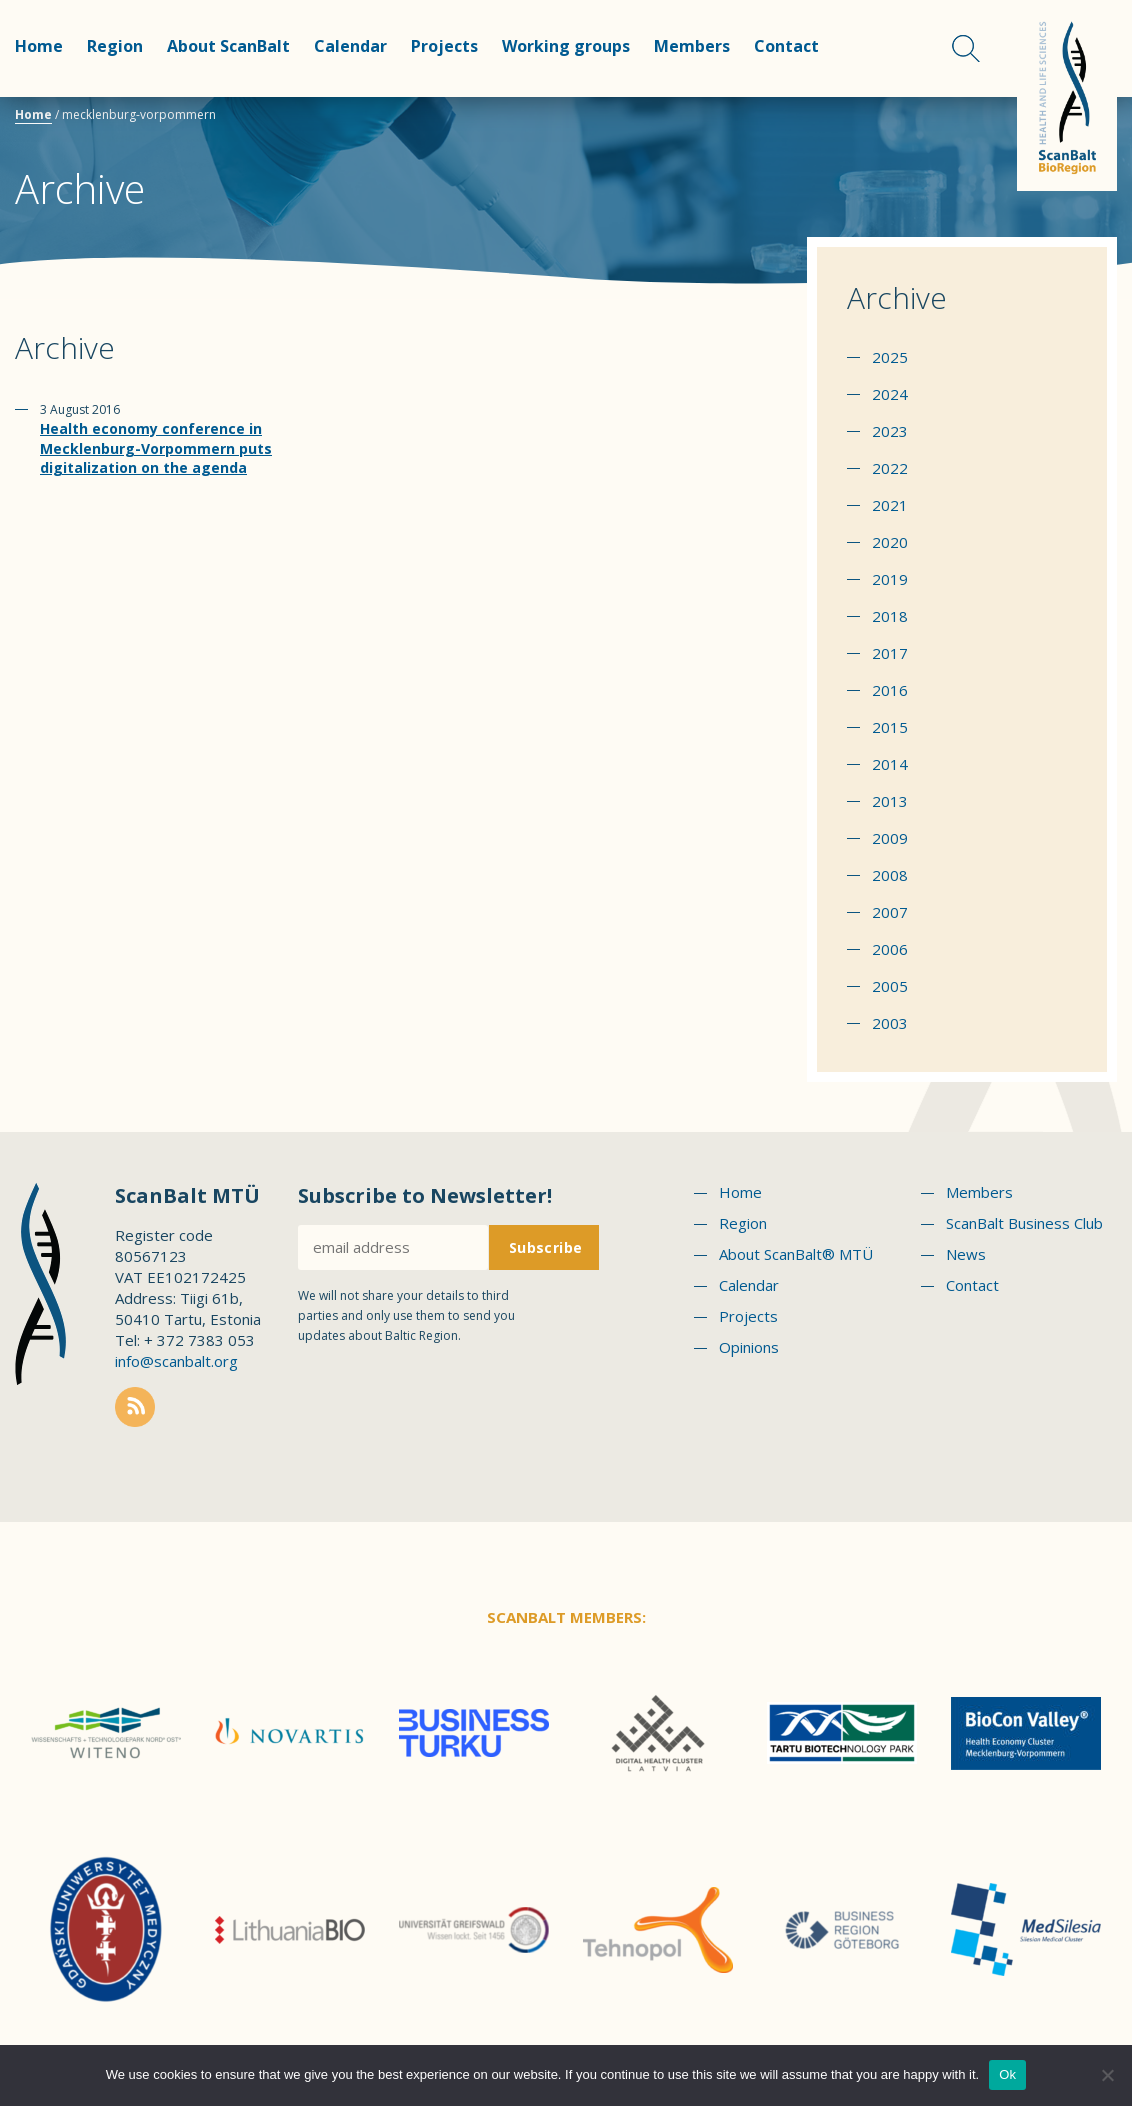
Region (115, 46)
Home (39, 46)
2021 (890, 505)
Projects (444, 46)
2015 (890, 727)
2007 (890, 912)
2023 (890, 431)
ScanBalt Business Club (1024, 1223)
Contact (786, 46)
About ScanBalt (228, 46)
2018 (890, 616)
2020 (890, 542)
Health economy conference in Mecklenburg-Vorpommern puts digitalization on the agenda (156, 448)
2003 (890, 1023)
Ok (1007, 2074)
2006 (890, 949)
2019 (890, 579)
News (966, 1254)
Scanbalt (1067, 95)
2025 (890, 357)
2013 (890, 801)
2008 (890, 875)
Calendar (350, 46)
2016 (890, 690)
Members (692, 46)
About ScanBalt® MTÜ (796, 1254)
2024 (890, 394)
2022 (890, 468)
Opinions (749, 1347)
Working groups (566, 46)
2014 (890, 764)
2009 (890, 838)
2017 (890, 653)
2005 (890, 986)
